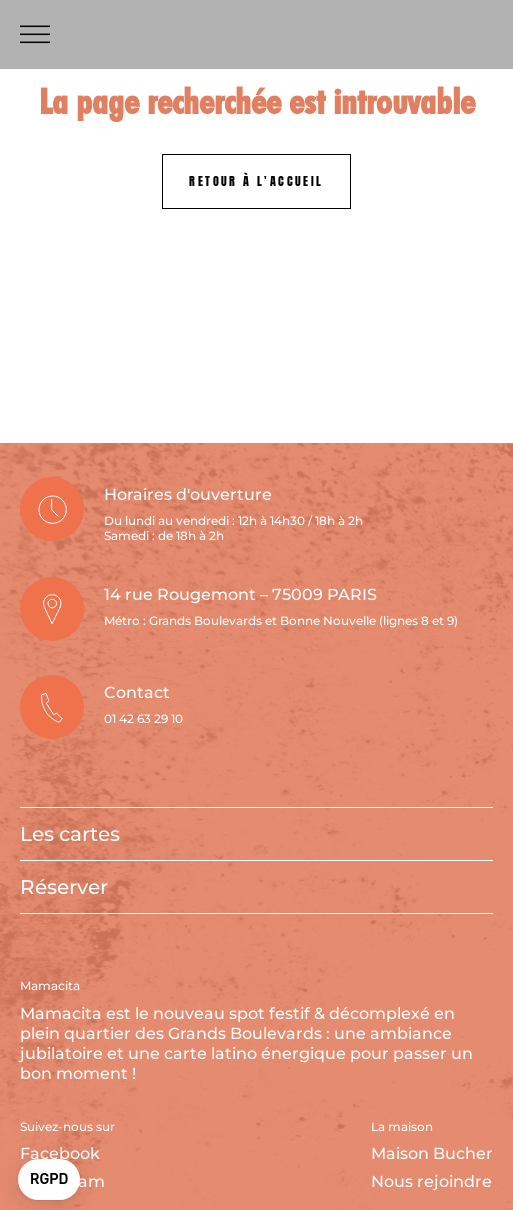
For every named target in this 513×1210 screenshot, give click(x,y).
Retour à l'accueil (256, 181)
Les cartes (70, 834)
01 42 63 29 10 (143, 718)
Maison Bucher (432, 1153)
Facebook (60, 1153)
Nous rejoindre (431, 1181)
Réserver (64, 887)
